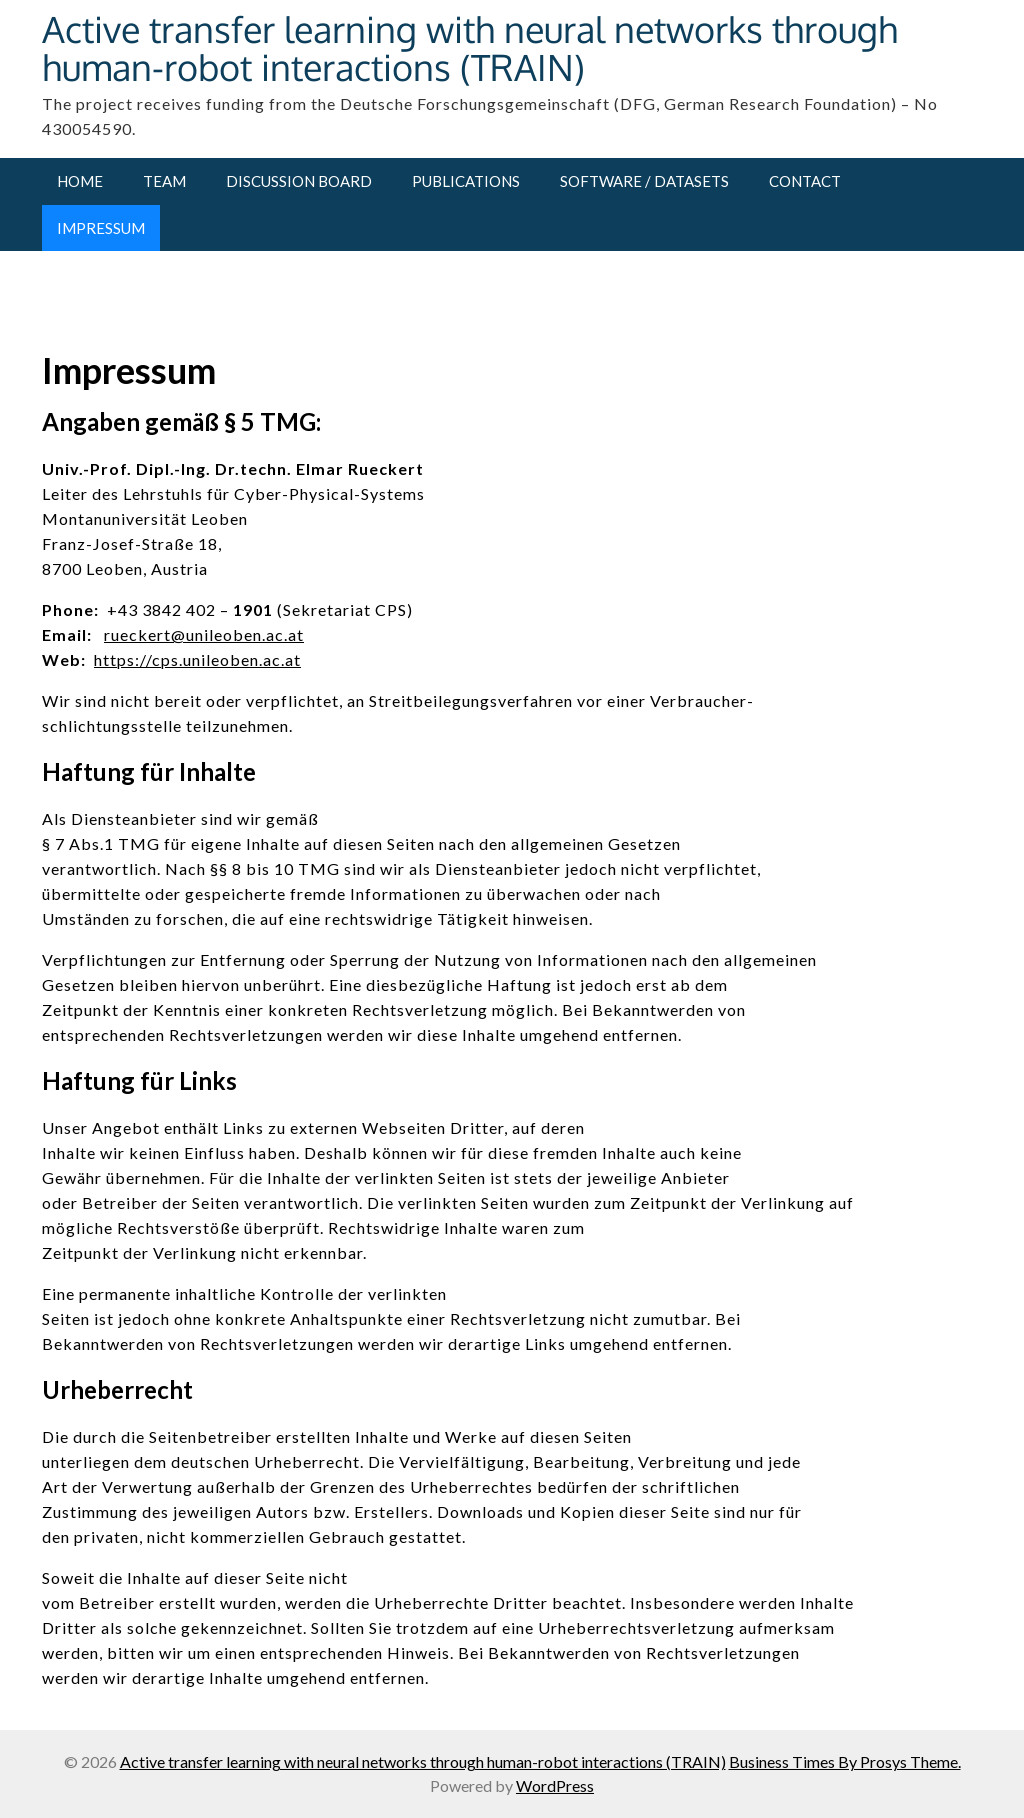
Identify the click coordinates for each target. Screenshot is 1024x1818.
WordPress (555, 1785)
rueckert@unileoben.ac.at (204, 634)
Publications (466, 181)
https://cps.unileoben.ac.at (197, 659)
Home (80, 181)
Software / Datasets (644, 181)
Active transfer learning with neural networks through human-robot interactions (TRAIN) (470, 47)
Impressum (101, 228)
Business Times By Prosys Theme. (845, 1761)
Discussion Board (299, 181)
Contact (805, 181)
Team (164, 181)
